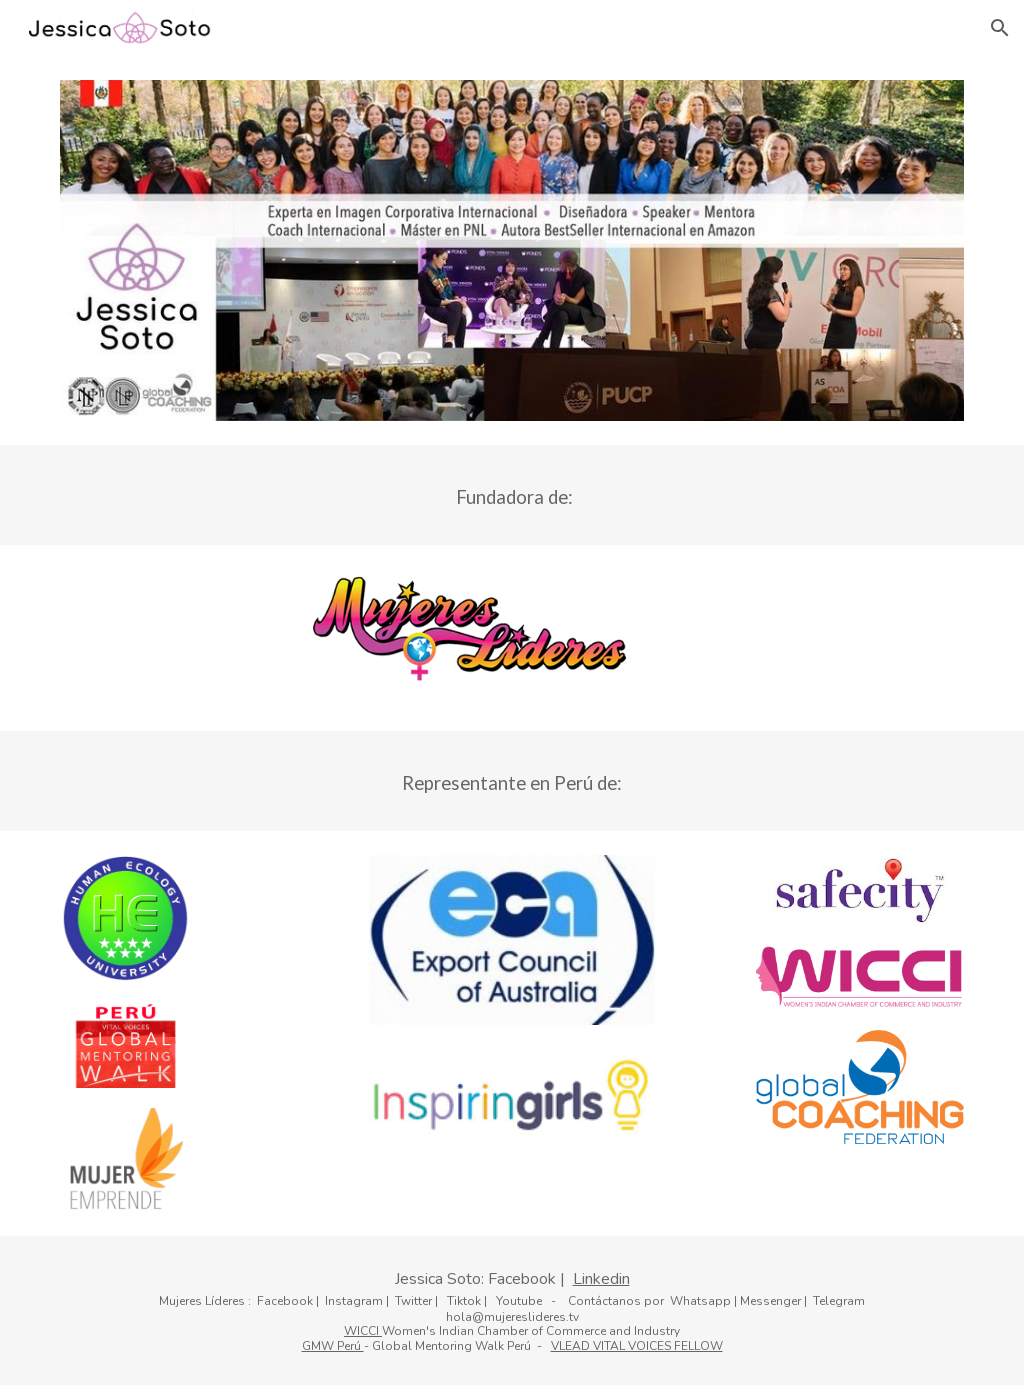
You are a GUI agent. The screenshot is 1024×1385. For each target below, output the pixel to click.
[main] (512, 494)
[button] (1000, 28)
